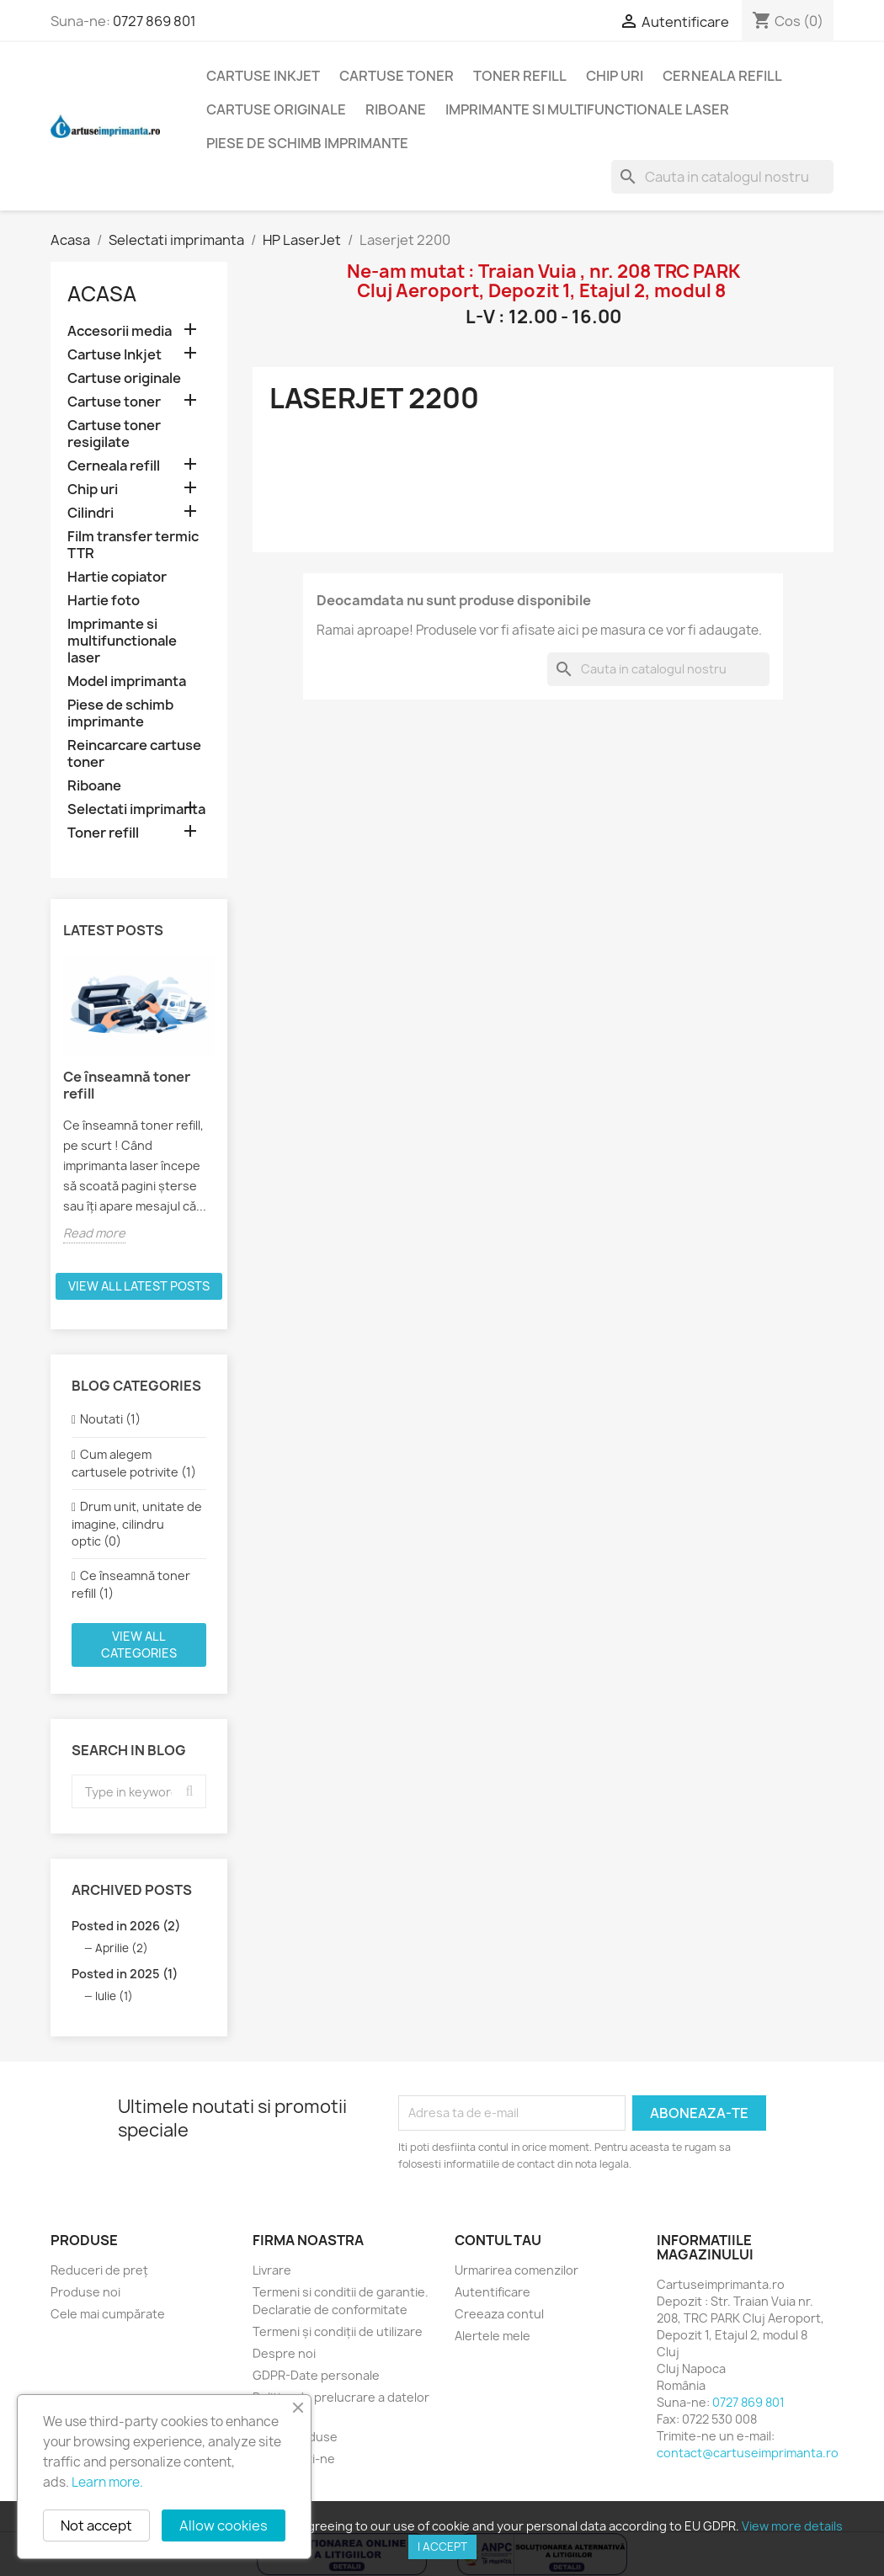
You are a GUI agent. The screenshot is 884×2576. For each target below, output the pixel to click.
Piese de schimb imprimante (307, 143)
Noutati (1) (110, 1419)
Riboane (395, 109)
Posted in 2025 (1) (125, 1974)
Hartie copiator (117, 577)
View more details (792, 2526)
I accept (442, 2546)
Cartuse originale (276, 109)
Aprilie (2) (121, 1948)
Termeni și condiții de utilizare (338, 2331)
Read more (94, 1233)
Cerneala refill (722, 76)
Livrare (272, 2270)
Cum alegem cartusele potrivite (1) (134, 1463)
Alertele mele (492, 2336)
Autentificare (492, 2292)
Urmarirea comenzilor (516, 2270)
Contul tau (498, 2240)
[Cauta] (722, 177)
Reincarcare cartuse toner (134, 754)
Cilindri (90, 513)
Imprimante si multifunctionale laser (587, 109)
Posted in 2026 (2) (126, 1926)
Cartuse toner (396, 76)
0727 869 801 (154, 21)
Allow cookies (223, 2525)
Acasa (101, 293)
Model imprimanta (126, 681)
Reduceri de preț (99, 2270)
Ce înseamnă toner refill (126, 1085)
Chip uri (614, 76)
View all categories (139, 1644)
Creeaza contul (499, 2314)
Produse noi (85, 2292)
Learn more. (107, 2482)
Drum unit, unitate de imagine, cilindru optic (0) (137, 1523)
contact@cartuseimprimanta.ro (748, 2453)
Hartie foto (103, 600)
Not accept (96, 2525)
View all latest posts (139, 1286)
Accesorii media (119, 331)
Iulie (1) (114, 1996)
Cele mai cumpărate (108, 2314)
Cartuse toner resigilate (114, 434)
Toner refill (520, 76)
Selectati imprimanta (136, 809)
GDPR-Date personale (316, 2375)
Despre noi (284, 2353)
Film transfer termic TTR (133, 545)
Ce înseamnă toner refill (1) (131, 1584)
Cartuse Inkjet (263, 76)
